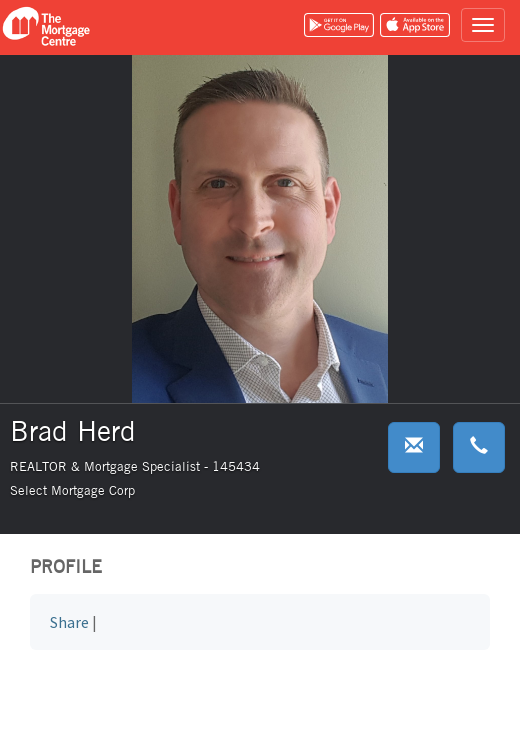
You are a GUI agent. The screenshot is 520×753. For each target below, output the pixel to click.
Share (69, 622)
